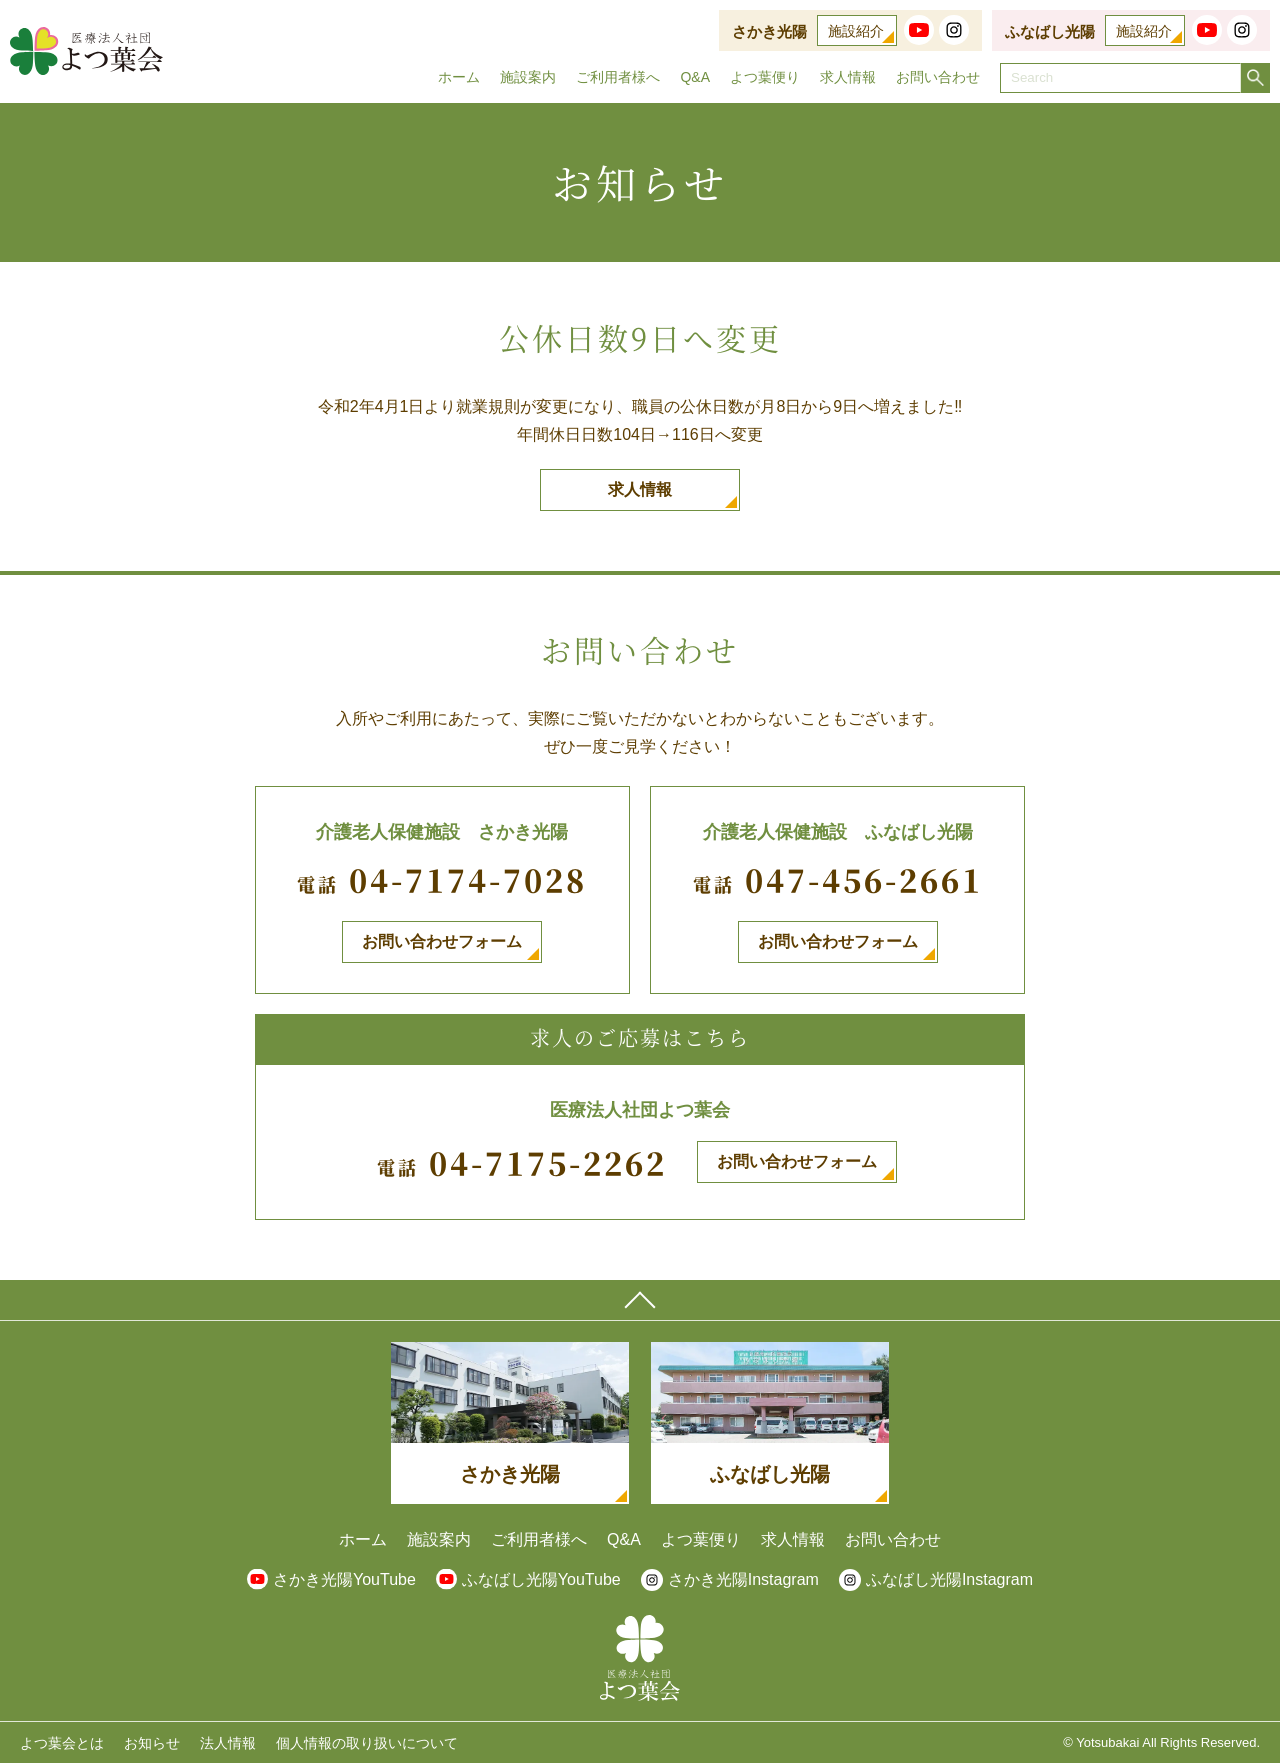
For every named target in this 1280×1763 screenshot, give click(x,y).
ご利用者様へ (618, 77)
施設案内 (528, 77)
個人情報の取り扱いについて (367, 1743)
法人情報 (228, 1743)
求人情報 (848, 77)
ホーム (459, 77)
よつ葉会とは (62, 1743)
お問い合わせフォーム (442, 941)
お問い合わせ (938, 77)
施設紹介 (856, 31)
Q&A (695, 77)
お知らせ (152, 1743)
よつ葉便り (765, 77)
